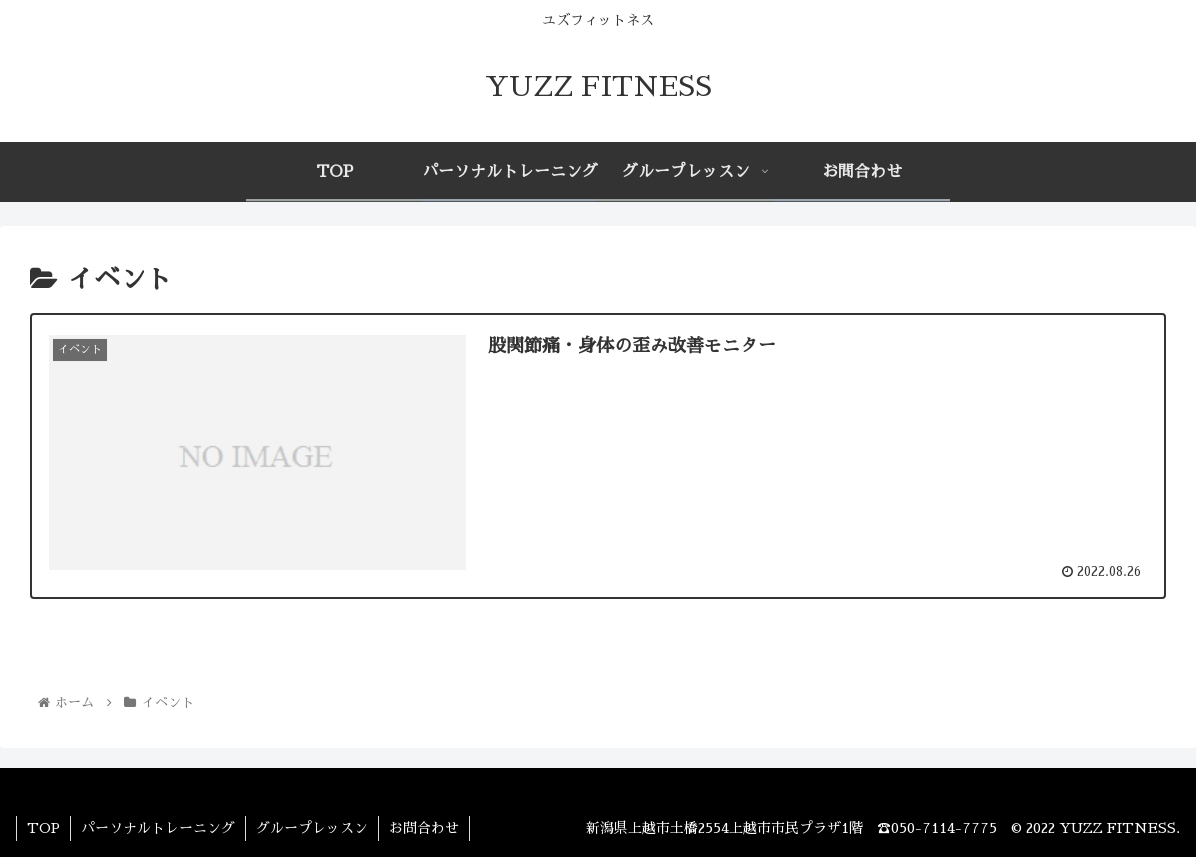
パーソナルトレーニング (158, 828)
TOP (43, 828)
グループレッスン (312, 828)
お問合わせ (424, 828)
